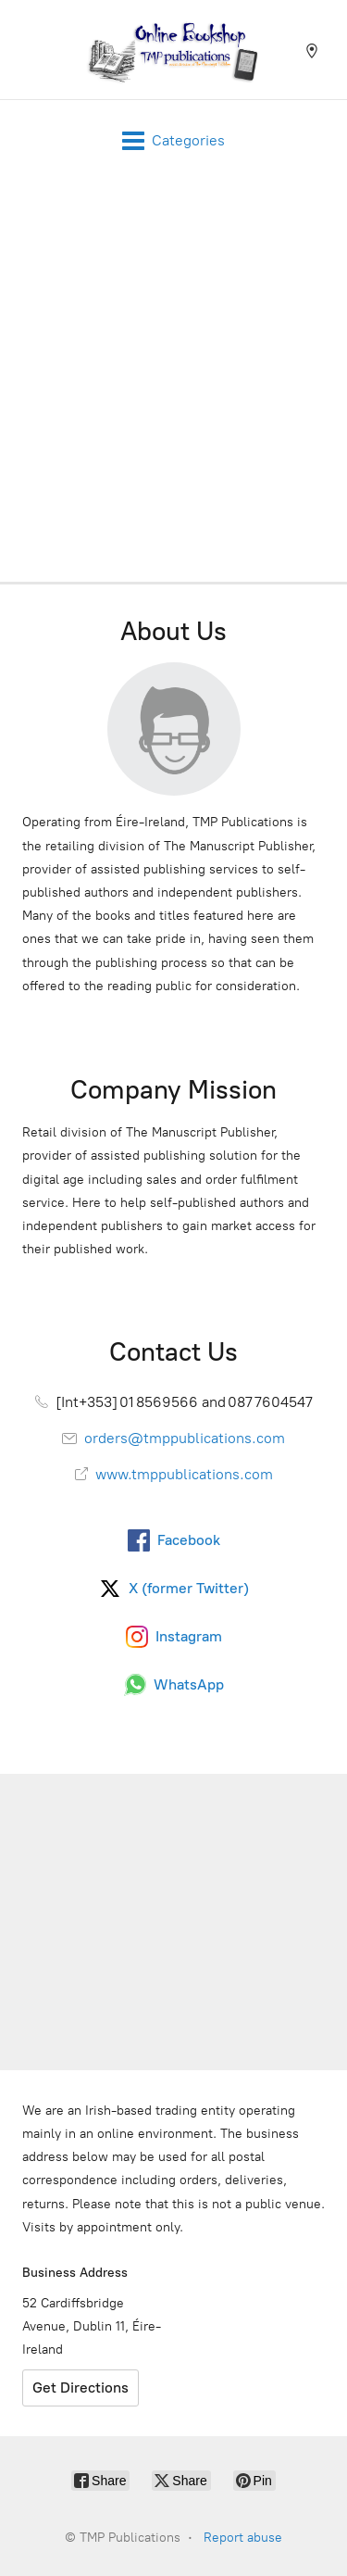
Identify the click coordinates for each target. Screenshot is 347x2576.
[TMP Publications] (173, 49)
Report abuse (243, 2537)
